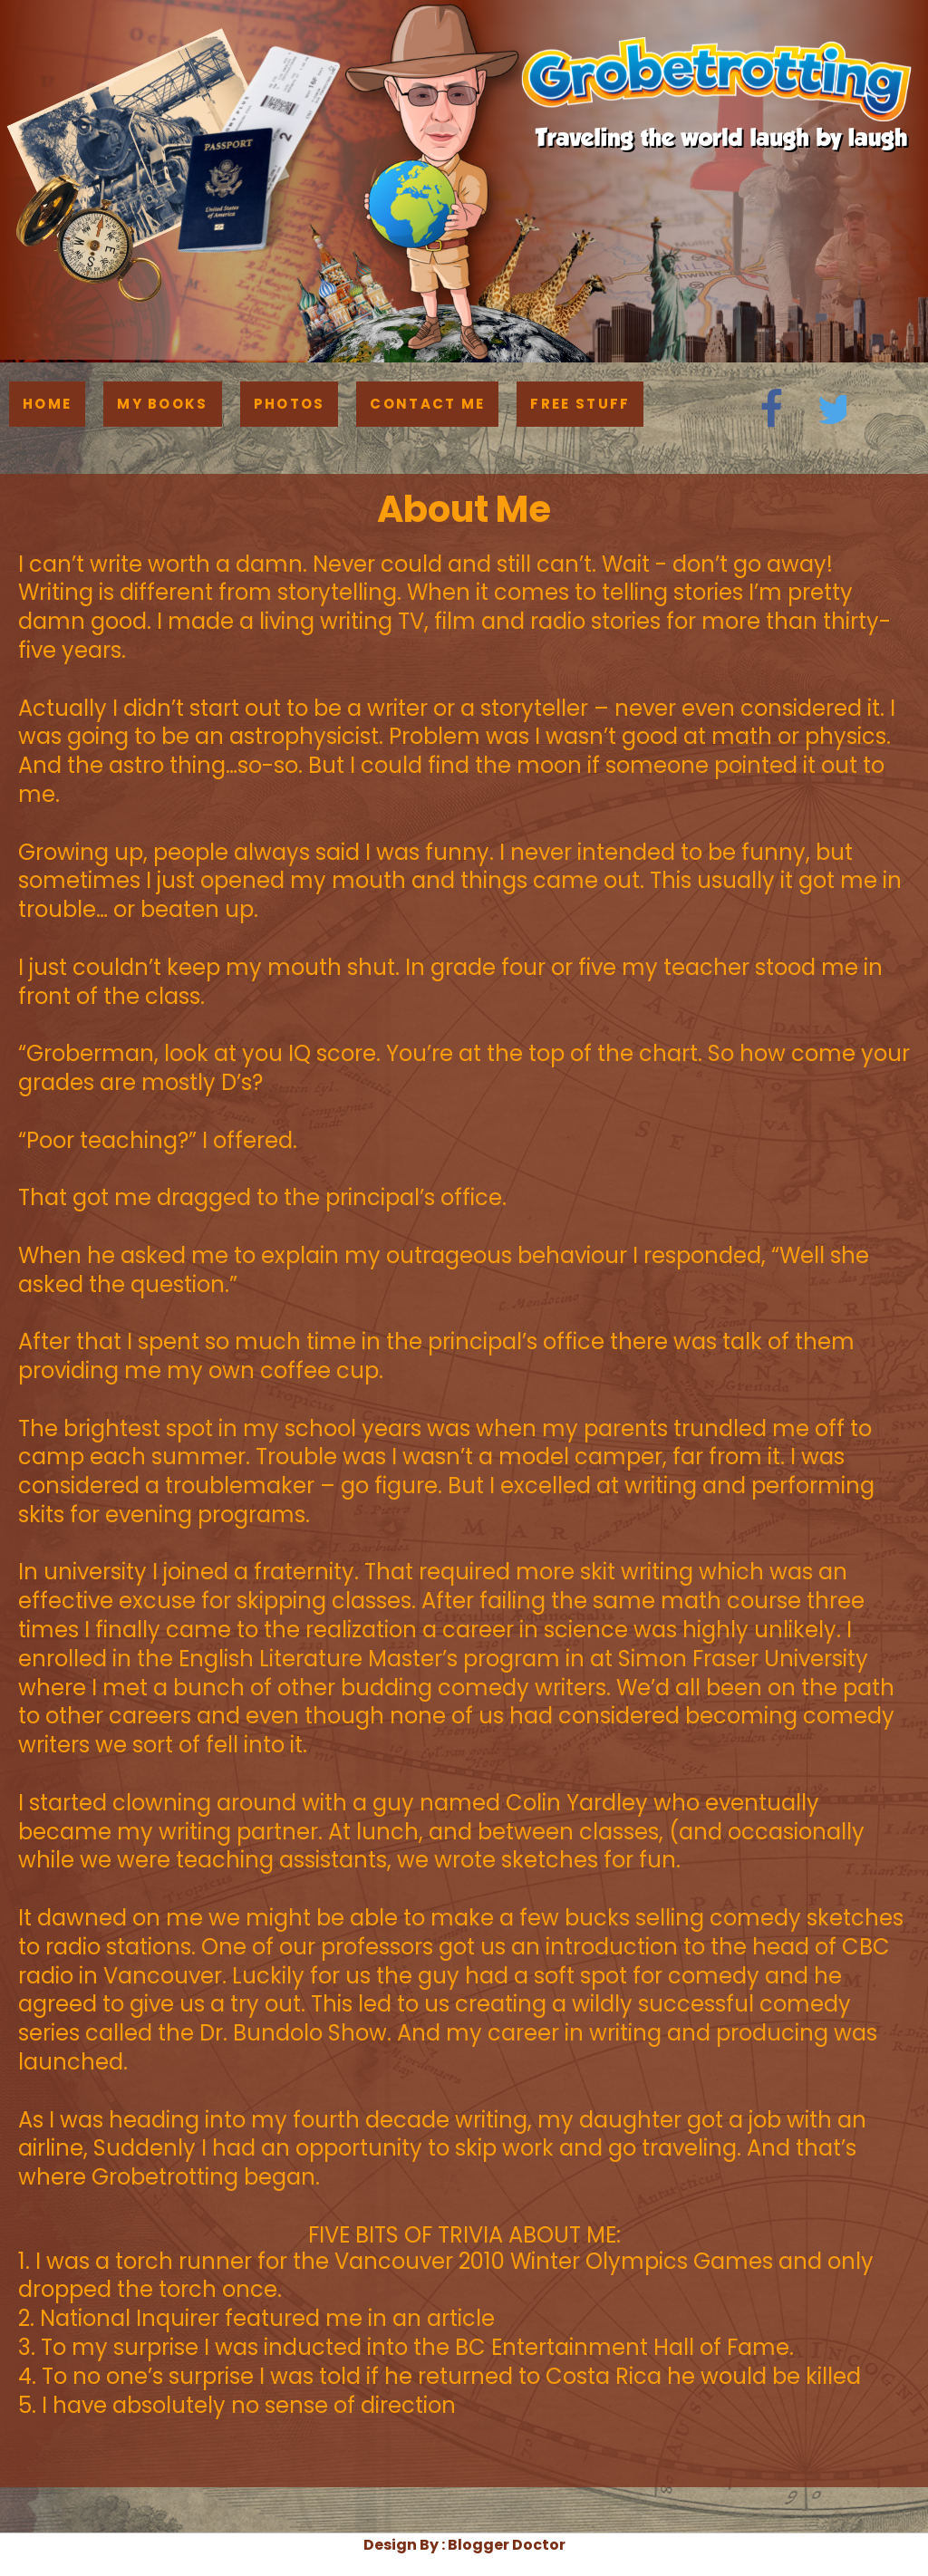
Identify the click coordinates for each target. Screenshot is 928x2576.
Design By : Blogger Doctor (464, 2544)
